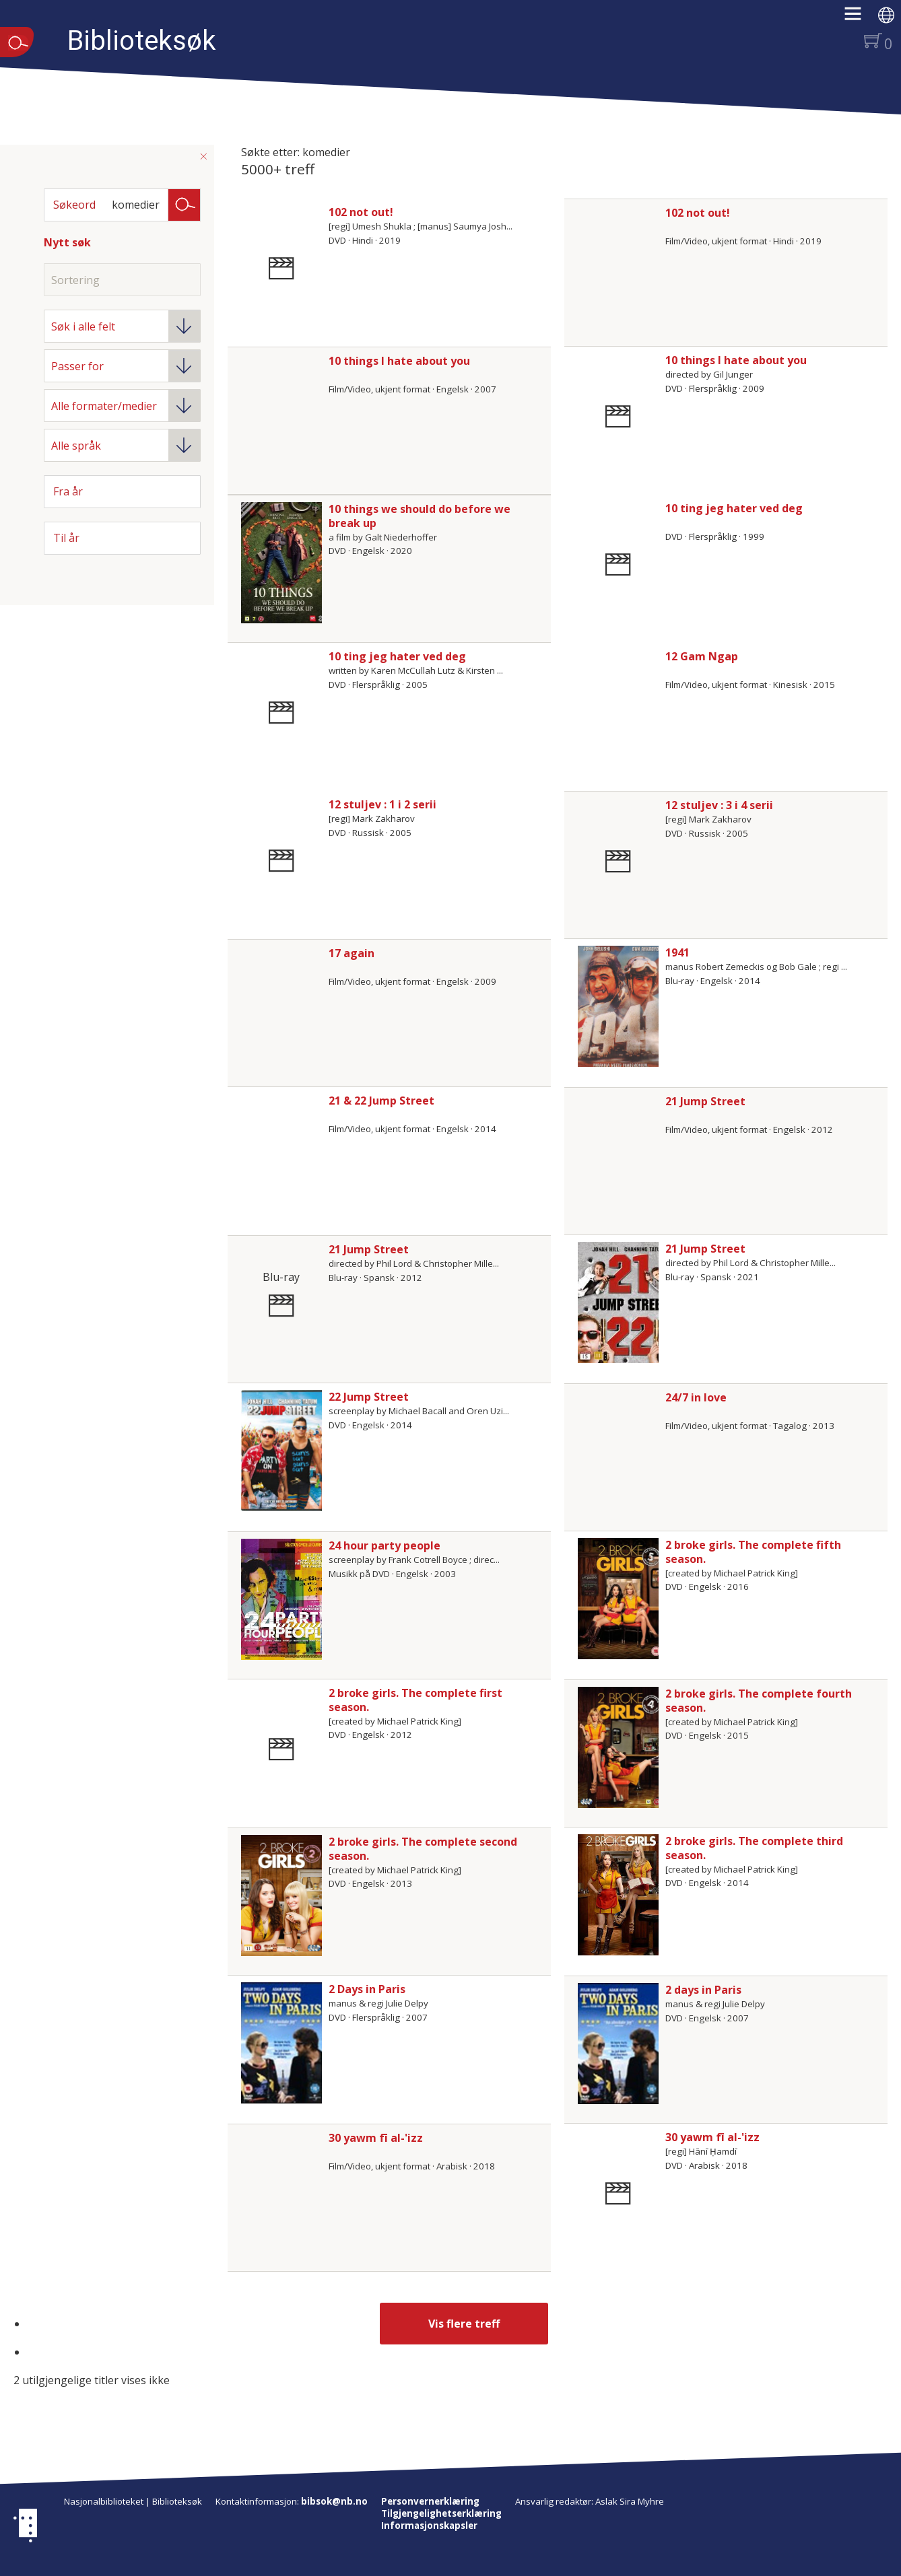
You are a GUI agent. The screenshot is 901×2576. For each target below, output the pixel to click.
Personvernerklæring (430, 2501)
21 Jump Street (705, 1101)
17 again (351, 953)
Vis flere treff (464, 2323)
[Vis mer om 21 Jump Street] (618, 1302)
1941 (677, 952)
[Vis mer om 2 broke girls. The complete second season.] (281, 1895)
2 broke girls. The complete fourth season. (758, 1700)
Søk (184, 204)
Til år (66, 537)
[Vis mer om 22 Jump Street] (281, 1450)
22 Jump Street (369, 1396)
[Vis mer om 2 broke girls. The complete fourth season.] (618, 1747)
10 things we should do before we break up (419, 515)
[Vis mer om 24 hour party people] (281, 1599)
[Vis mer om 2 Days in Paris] (281, 2042)
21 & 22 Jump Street (381, 1100)
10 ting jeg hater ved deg (734, 508)
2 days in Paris (703, 1989)
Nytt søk (67, 242)
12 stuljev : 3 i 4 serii (719, 805)
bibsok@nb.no (334, 2501)
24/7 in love (696, 1397)
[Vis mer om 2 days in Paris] (618, 2043)
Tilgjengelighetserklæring (441, 2513)
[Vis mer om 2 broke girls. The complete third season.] (618, 1894)
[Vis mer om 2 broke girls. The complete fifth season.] (618, 1598)
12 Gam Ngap (701, 656)
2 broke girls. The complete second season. (423, 1848)
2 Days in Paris (367, 1989)
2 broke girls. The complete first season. (415, 1699)
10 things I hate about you (399, 360)
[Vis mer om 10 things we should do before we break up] (281, 562)
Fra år (68, 491)
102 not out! (361, 212)
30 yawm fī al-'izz (376, 2137)
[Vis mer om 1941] (618, 1006)
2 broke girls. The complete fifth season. (753, 1551)
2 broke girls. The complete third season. (754, 1848)
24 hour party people (384, 1545)
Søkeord (74, 204)
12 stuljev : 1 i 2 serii (382, 804)
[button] (859, 18)
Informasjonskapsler (429, 2525)
